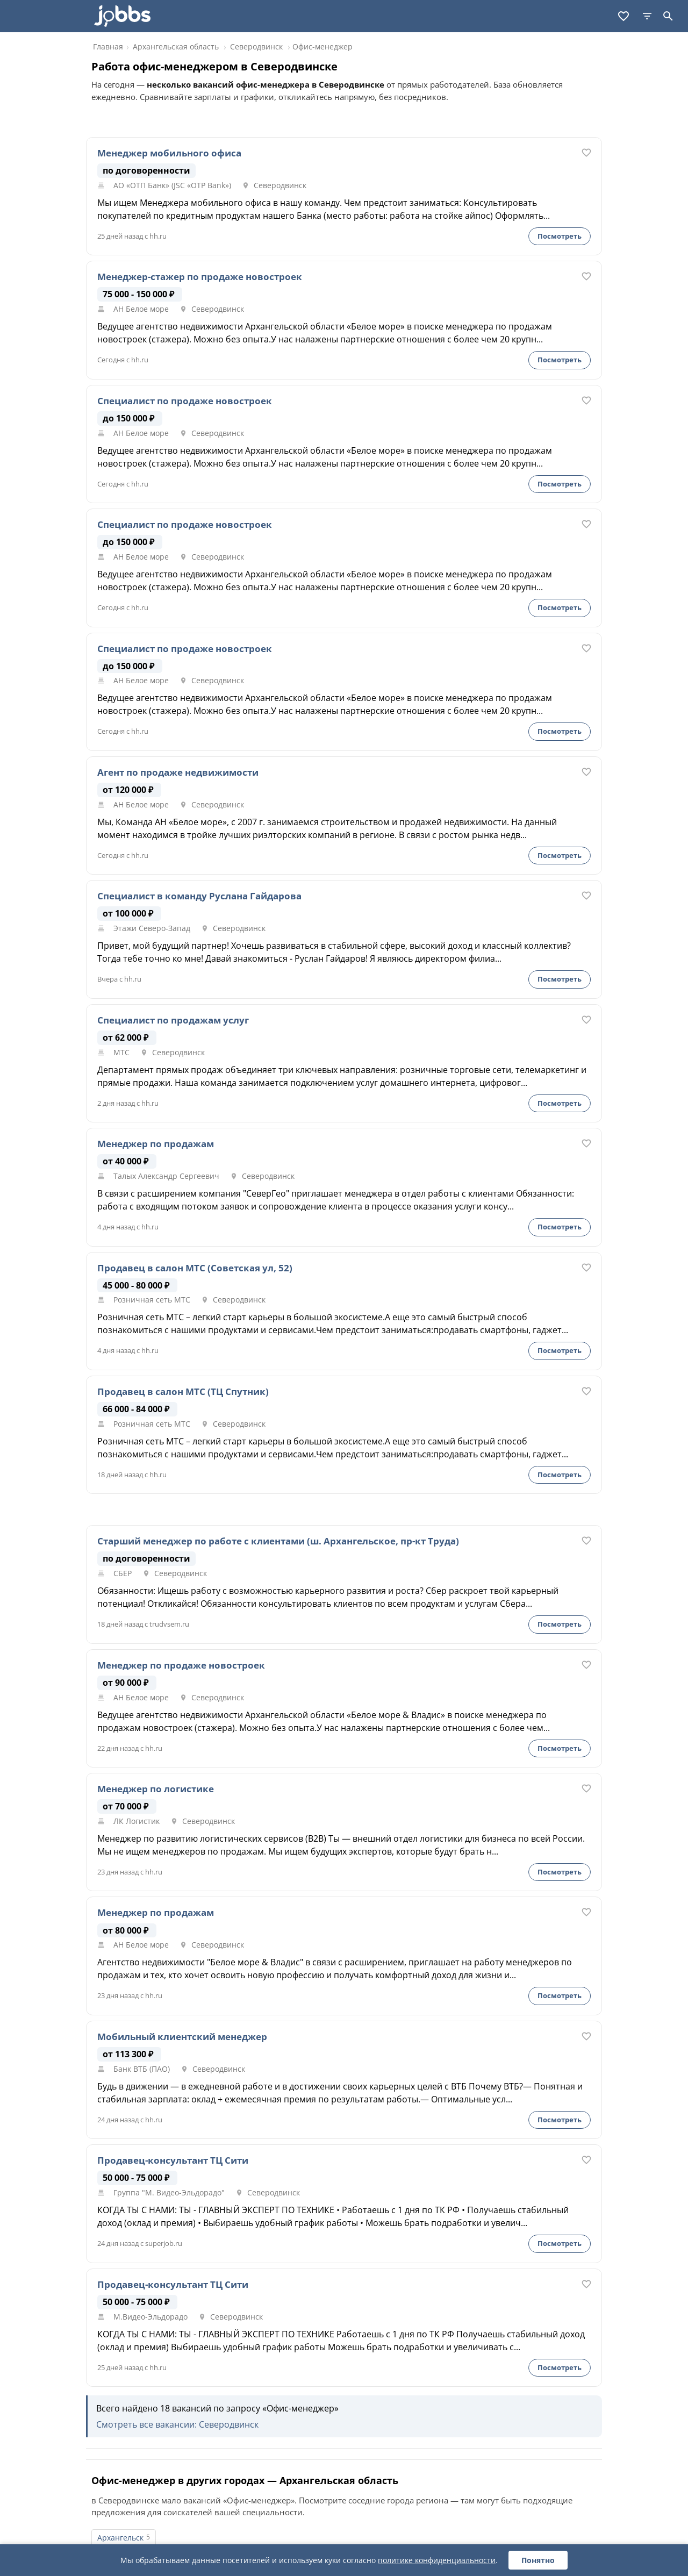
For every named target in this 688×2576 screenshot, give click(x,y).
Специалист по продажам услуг (173, 1020)
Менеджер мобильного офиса (169, 153)
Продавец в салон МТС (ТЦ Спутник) (183, 1392)
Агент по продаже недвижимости (178, 772)
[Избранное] (623, 16)
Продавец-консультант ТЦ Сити (172, 2160)
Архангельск (120, 2537)
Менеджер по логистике (155, 1789)
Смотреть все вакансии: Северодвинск (177, 2424)
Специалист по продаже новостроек (184, 401)
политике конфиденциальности (437, 2560)
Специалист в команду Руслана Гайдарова (199, 896)
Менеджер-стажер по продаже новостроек (199, 277)
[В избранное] (586, 152)
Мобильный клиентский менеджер (182, 2037)
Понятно (538, 2560)
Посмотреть (560, 236)
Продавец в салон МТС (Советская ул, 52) (194, 1268)
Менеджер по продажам (155, 1144)
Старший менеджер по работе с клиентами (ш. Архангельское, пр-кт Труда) (278, 1541)
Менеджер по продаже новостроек (181, 1665)
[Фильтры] (647, 16)
